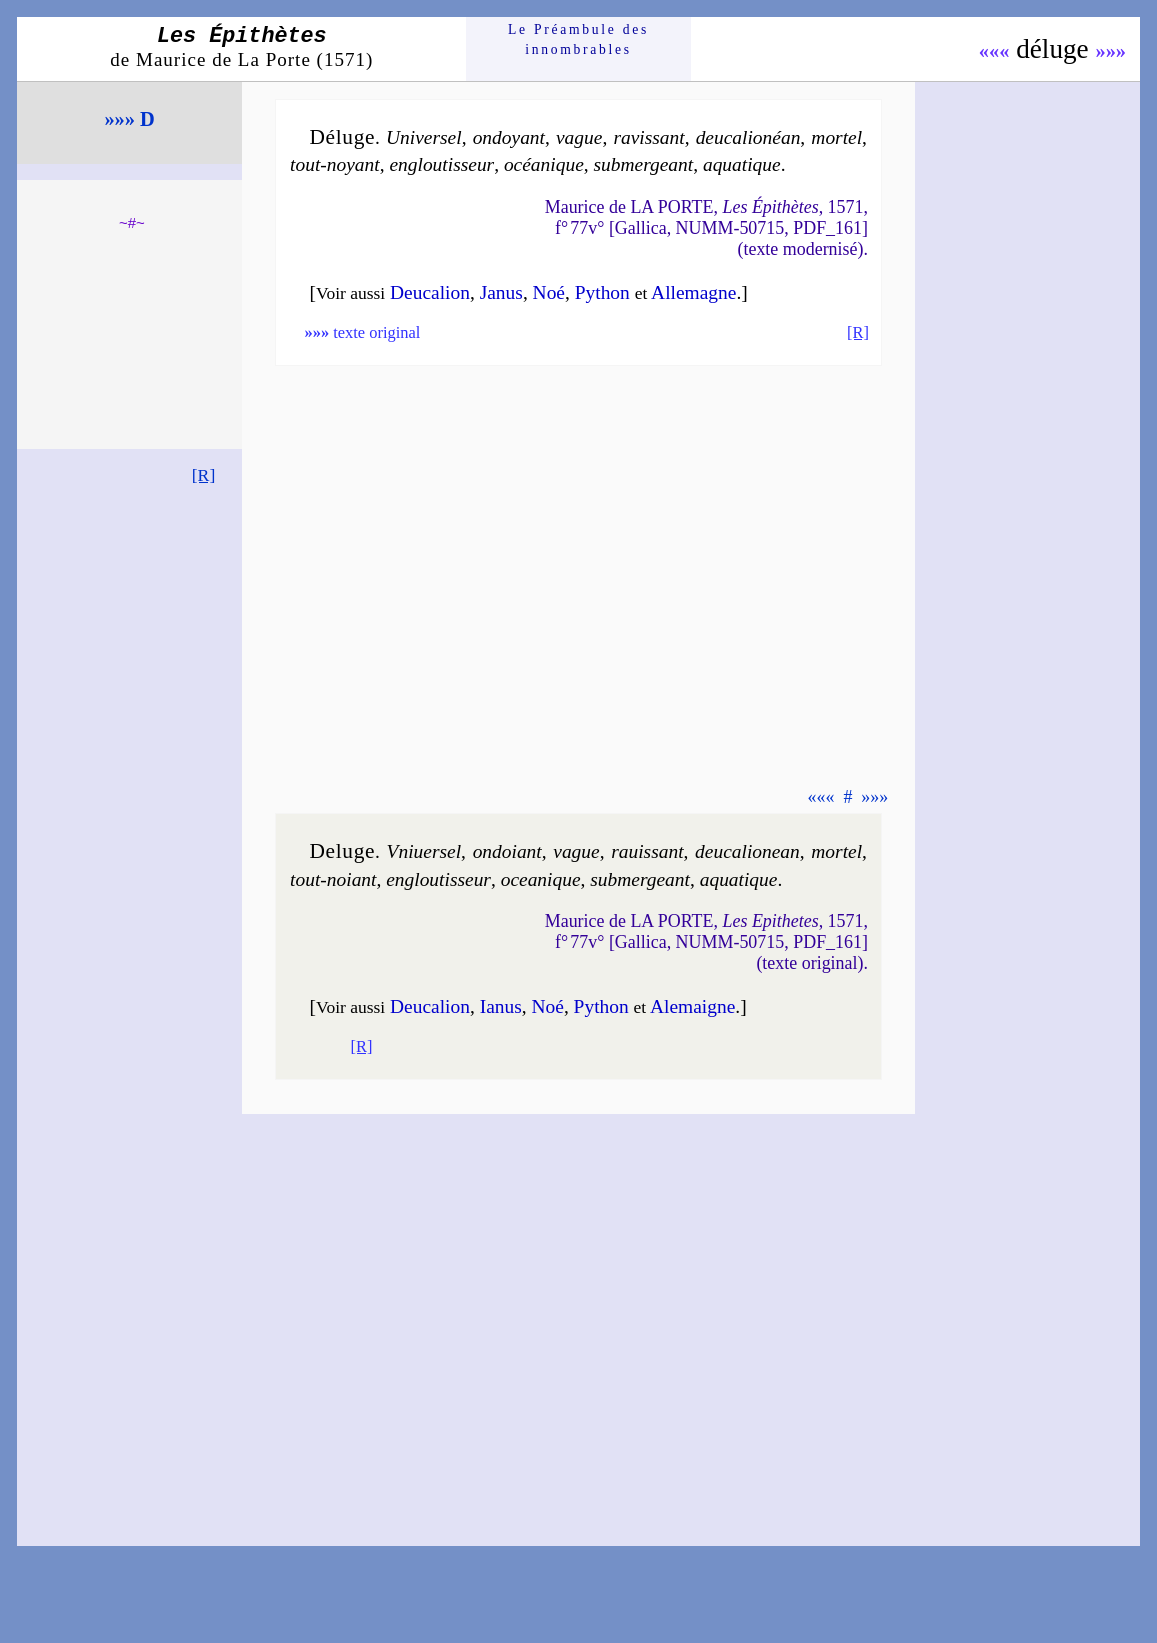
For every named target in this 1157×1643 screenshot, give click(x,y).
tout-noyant (335, 164)
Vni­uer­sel (424, 851)
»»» (1110, 51)
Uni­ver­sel (424, 137)
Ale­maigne (692, 1006)
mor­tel (836, 137)
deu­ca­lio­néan (748, 137)
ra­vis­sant (648, 137)
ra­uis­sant (647, 851)
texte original (362, 332)
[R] (204, 475)
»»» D (129, 119)
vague (579, 137)
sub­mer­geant (644, 164)
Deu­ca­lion (430, 292)
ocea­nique (541, 879)
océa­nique (544, 164)
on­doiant (507, 851)
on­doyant (509, 137)
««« (994, 51)
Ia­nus (501, 1006)
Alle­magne (693, 292)
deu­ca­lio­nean (747, 851)
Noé (549, 292)
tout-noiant (333, 879)
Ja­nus (501, 292)
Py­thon (602, 292)
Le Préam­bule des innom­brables (578, 39)
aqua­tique (742, 164)
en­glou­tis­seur (441, 164)
